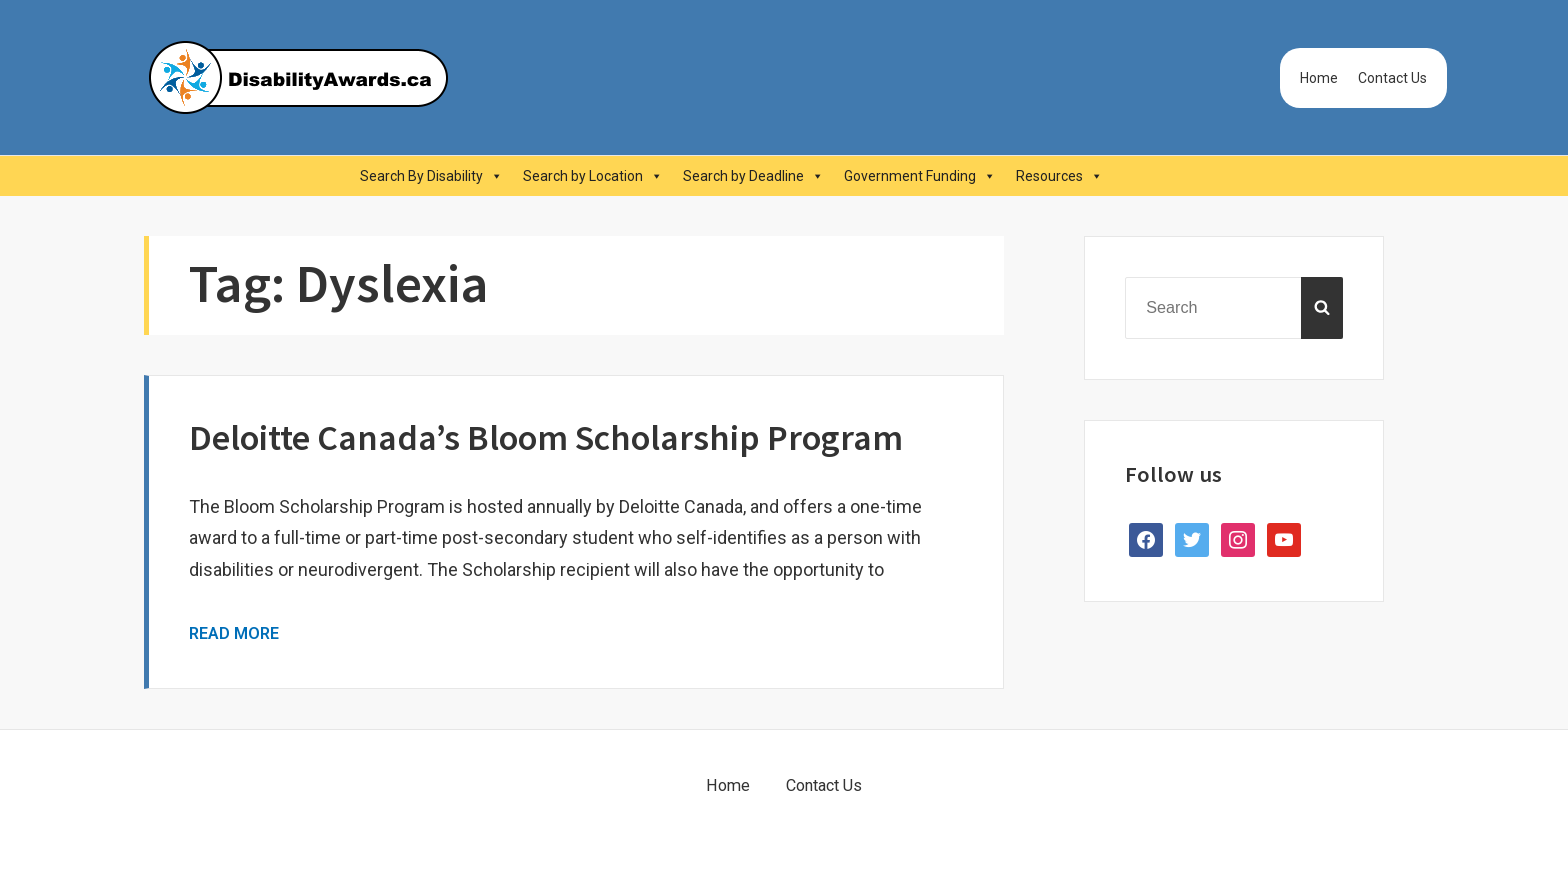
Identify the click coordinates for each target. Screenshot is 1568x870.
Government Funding (920, 176)
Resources (1059, 176)
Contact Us (1392, 78)
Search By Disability (431, 176)
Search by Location (593, 176)
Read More (234, 633)
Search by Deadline (753, 176)
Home (1319, 78)
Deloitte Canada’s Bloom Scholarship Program (546, 437)
